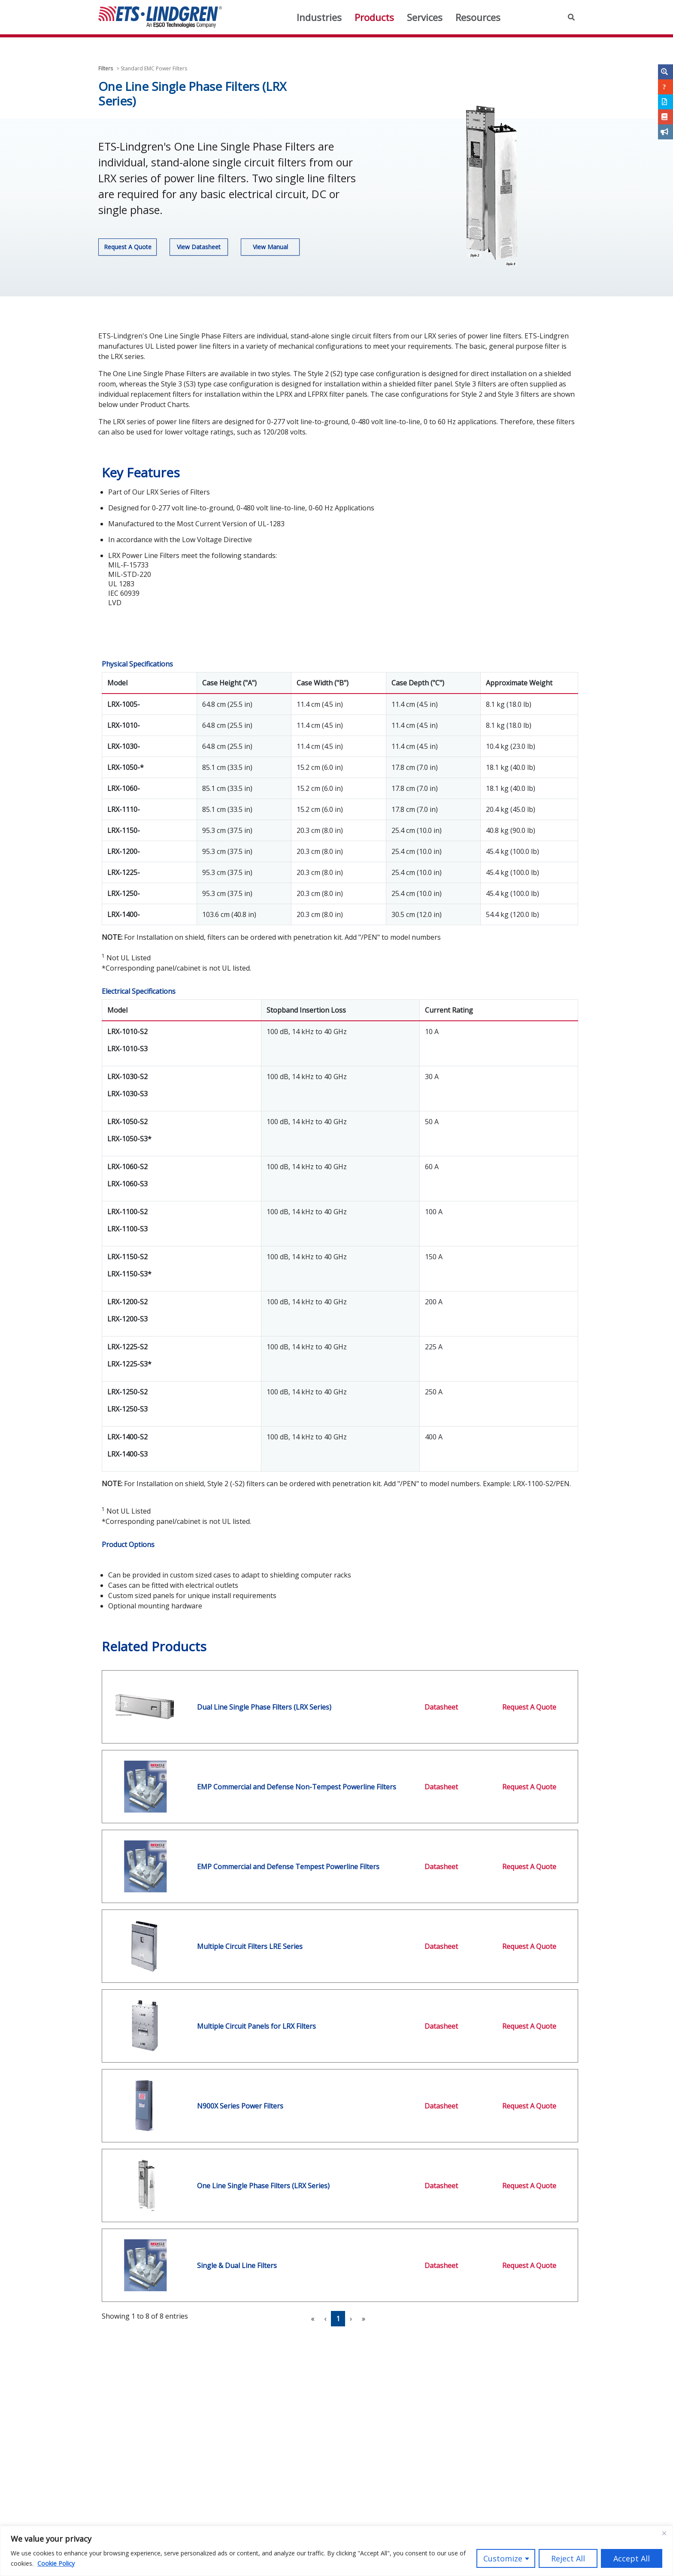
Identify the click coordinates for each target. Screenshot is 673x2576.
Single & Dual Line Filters (237, 2265)
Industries (319, 17)
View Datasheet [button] (199, 247)
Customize (502, 2558)
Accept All (631, 2558)
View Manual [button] (270, 247)
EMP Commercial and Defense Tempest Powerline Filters (288, 1866)
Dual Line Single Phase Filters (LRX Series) (264, 1707)
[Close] (664, 2533)
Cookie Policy (56, 2563)
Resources (477, 17)
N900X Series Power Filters (240, 2106)
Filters (105, 68)
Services (425, 17)
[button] (571, 17)
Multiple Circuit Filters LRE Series (250, 1946)
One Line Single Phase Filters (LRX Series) (263, 2185)
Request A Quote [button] (128, 247)
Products (374, 17)
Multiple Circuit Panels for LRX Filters (256, 2026)
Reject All (568, 2558)
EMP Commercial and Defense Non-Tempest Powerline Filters (296, 1787)
